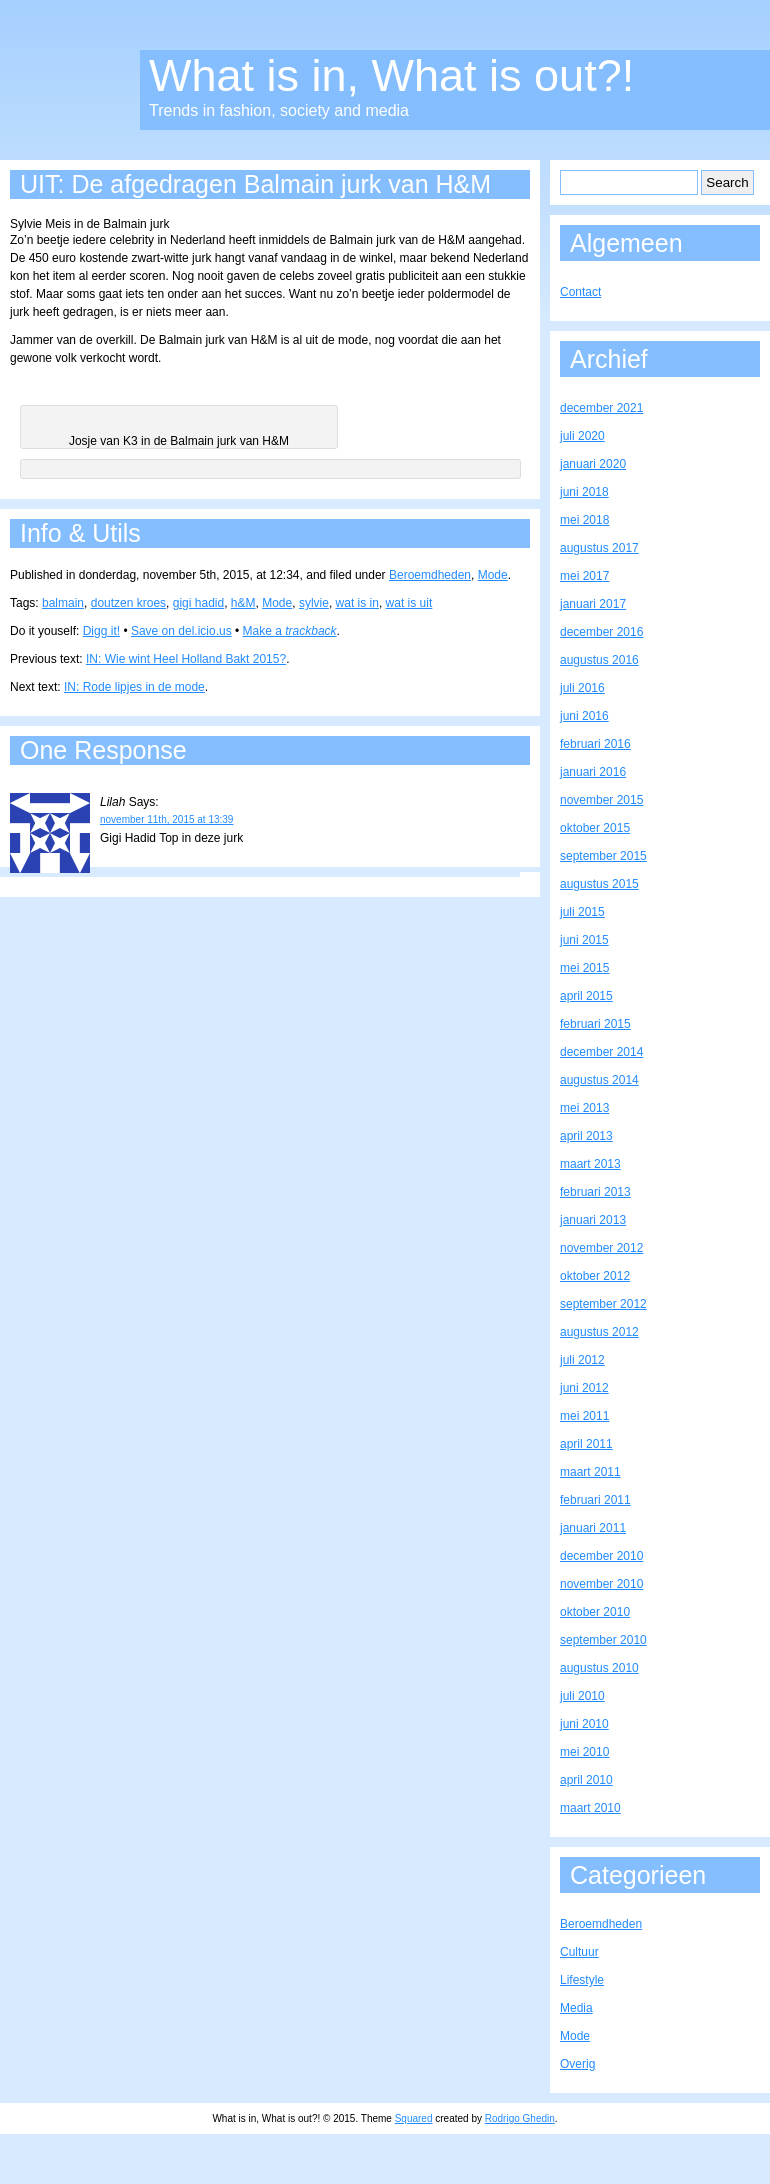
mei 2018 (584, 520)
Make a (290, 631)
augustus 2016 (599, 660)
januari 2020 (593, 464)
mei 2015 (584, 968)
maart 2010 (590, 1808)
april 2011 (586, 1444)
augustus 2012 (599, 1332)
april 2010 (586, 1780)
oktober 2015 (595, 828)
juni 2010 (584, 1724)
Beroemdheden (430, 575)
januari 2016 (593, 772)
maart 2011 (590, 1472)
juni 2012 (584, 1388)
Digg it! (101, 631)
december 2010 (601, 1556)
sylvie (314, 603)
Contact (580, 292)
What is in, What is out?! (391, 75)
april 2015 (586, 996)
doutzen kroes (128, 603)
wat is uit (409, 603)
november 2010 (601, 1584)
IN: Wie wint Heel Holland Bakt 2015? (186, 659)
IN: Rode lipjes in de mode (134, 687)
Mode (493, 575)
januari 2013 (593, 1220)
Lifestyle (582, 1980)
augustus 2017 (599, 548)
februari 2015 (595, 1024)
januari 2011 (593, 1528)
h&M (243, 603)
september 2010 (603, 1640)
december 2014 (601, 1052)
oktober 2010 (595, 1612)
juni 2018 (584, 492)
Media (576, 2008)
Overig (577, 2064)
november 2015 (601, 800)
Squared (414, 2118)
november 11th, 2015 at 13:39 (166, 819)
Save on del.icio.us (181, 631)
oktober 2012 (595, 1276)
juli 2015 (582, 912)
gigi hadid (198, 603)
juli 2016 (582, 688)
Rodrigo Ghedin (520, 2118)
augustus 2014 (599, 1080)
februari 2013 (595, 1192)
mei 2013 (584, 1108)
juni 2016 (584, 716)
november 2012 (601, 1248)
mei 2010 (584, 1752)
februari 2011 (595, 1500)
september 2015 (603, 856)
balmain (63, 603)
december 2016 (601, 632)
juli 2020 (582, 436)
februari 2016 (595, 744)
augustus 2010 (599, 1668)
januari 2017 (593, 604)
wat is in (357, 603)
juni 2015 (584, 940)
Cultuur (579, 1952)
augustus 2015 (599, 884)
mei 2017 (584, 576)
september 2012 (603, 1304)
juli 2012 (582, 1360)
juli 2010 (582, 1696)
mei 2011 (584, 1416)
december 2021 (601, 408)
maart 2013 (590, 1164)
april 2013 (586, 1136)
